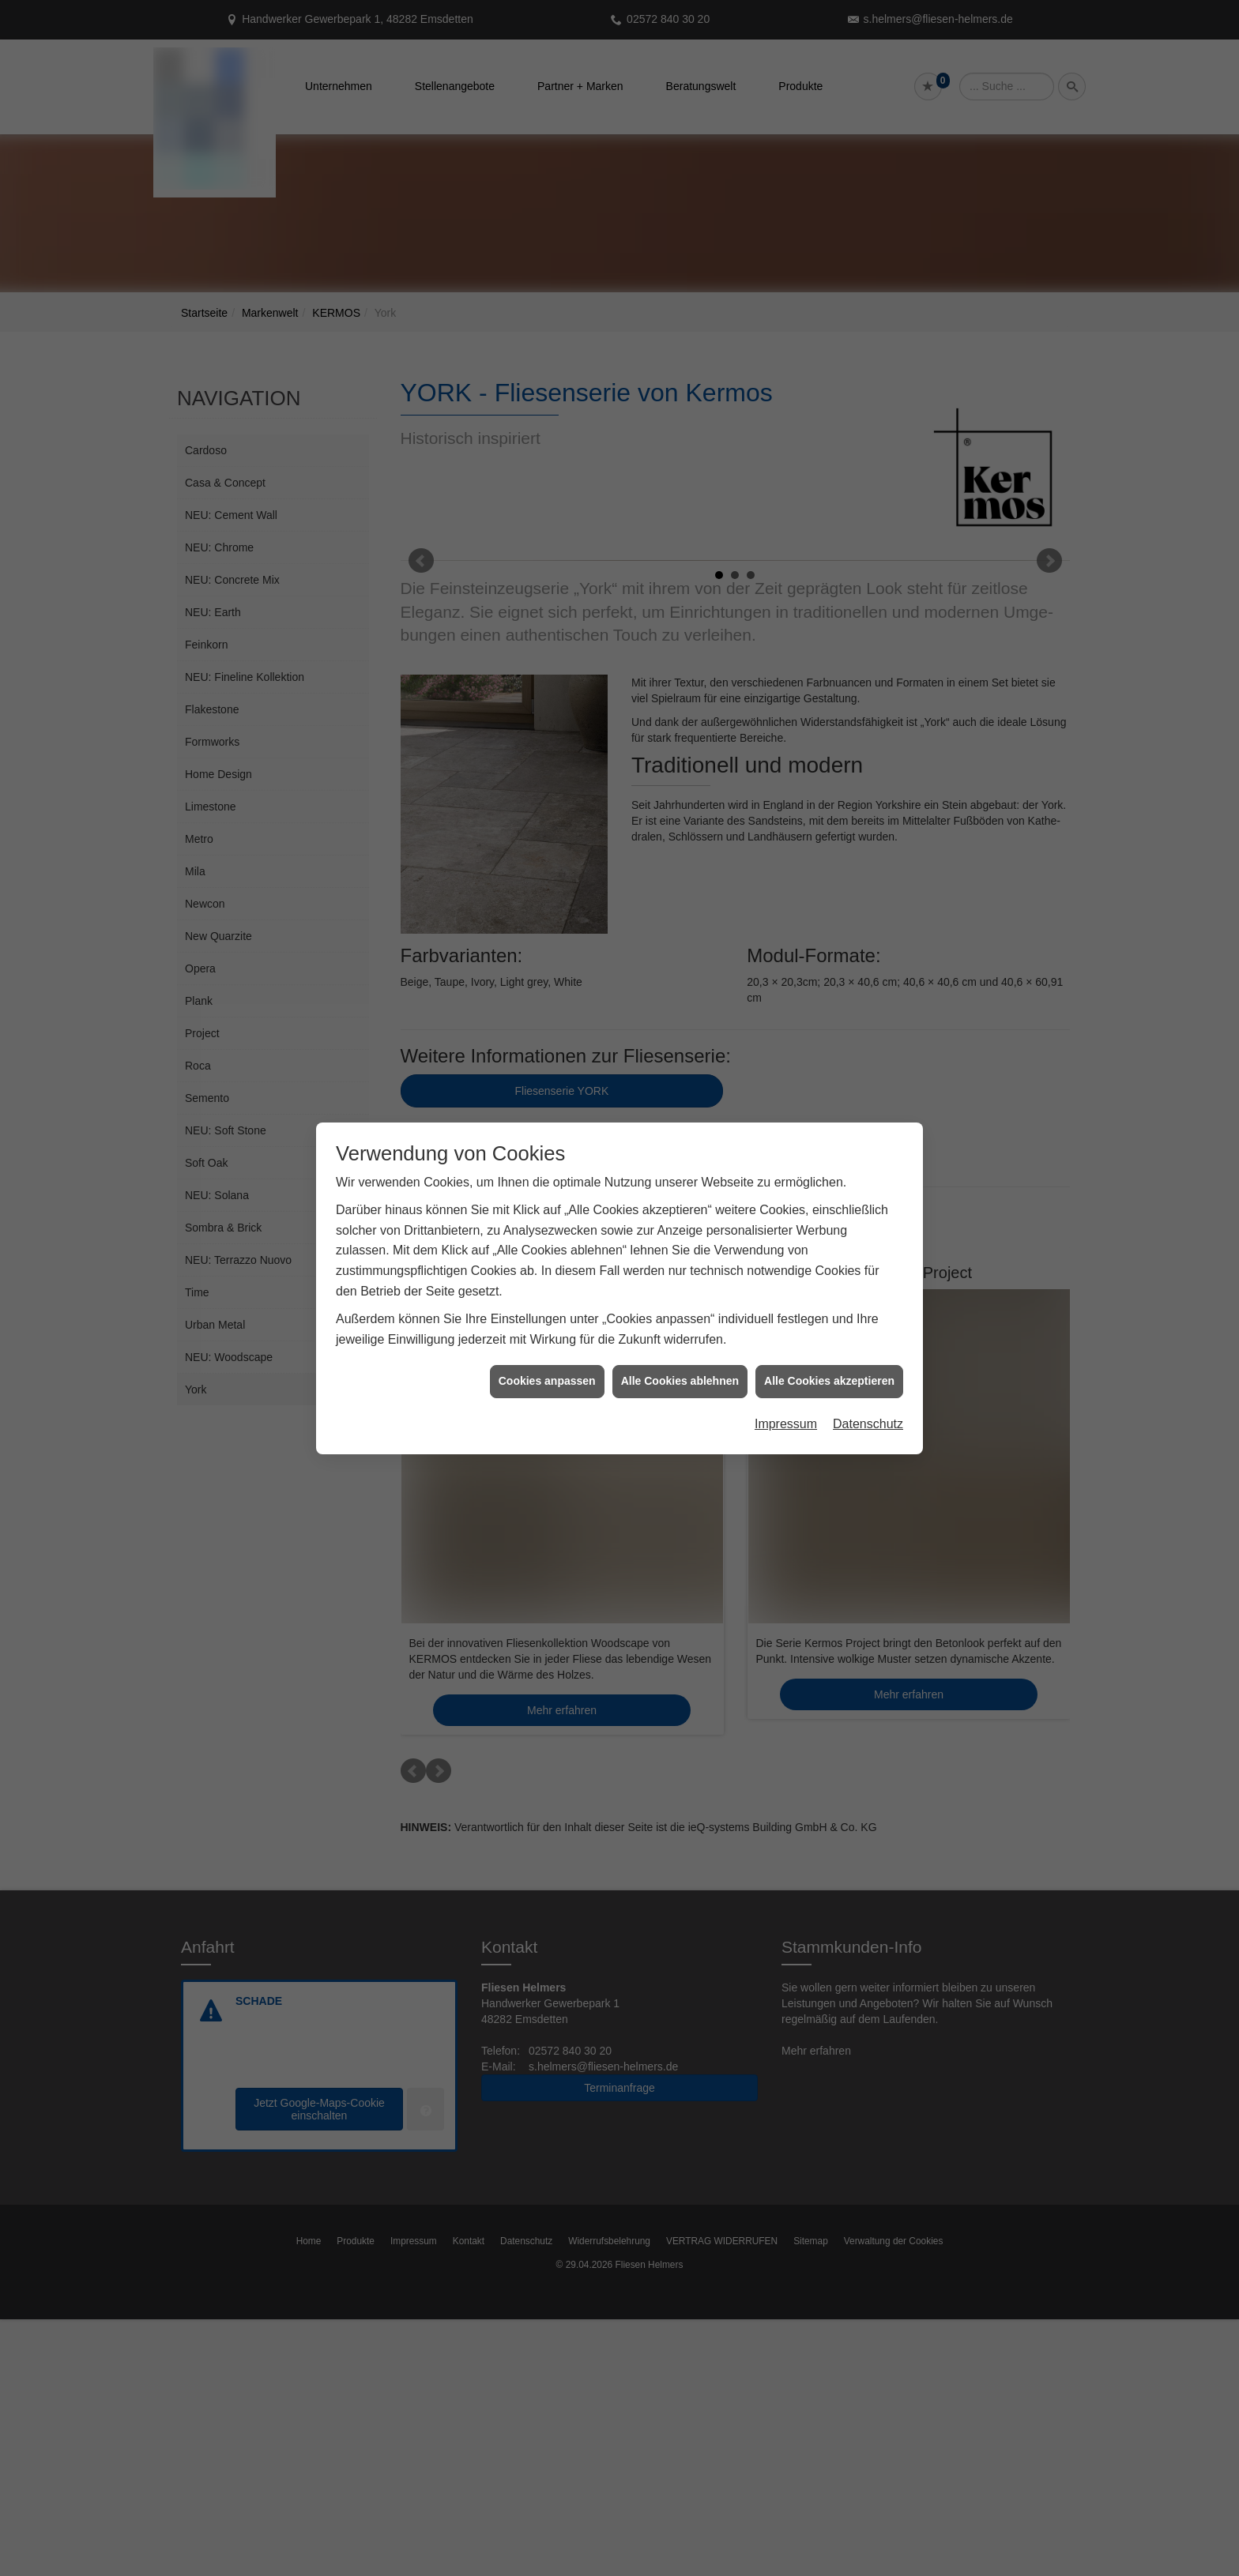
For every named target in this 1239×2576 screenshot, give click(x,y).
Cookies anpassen (547, 1380)
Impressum (786, 1424)
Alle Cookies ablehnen (680, 1380)
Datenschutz (868, 1424)
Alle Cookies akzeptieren (829, 1380)
